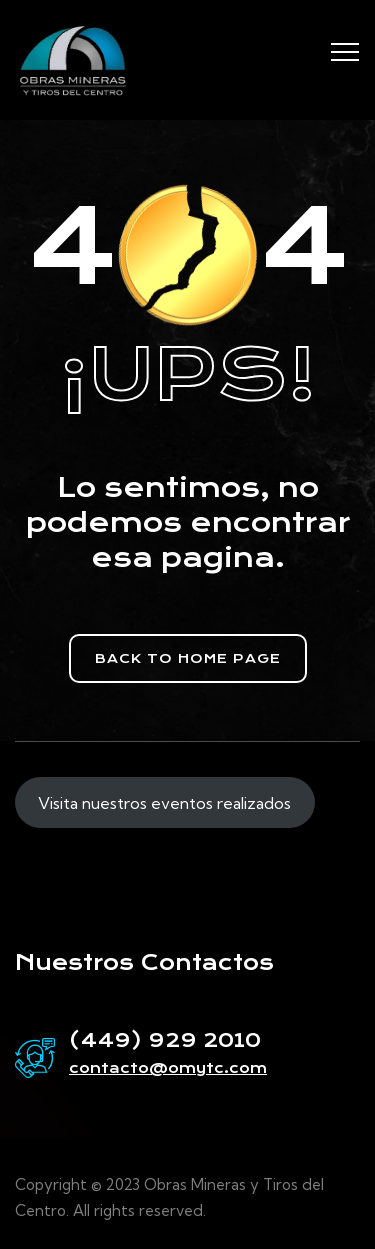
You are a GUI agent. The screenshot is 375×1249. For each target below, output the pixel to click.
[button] (188, 658)
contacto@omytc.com (168, 1068)
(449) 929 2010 (165, 1040)
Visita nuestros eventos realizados (164, 803)
